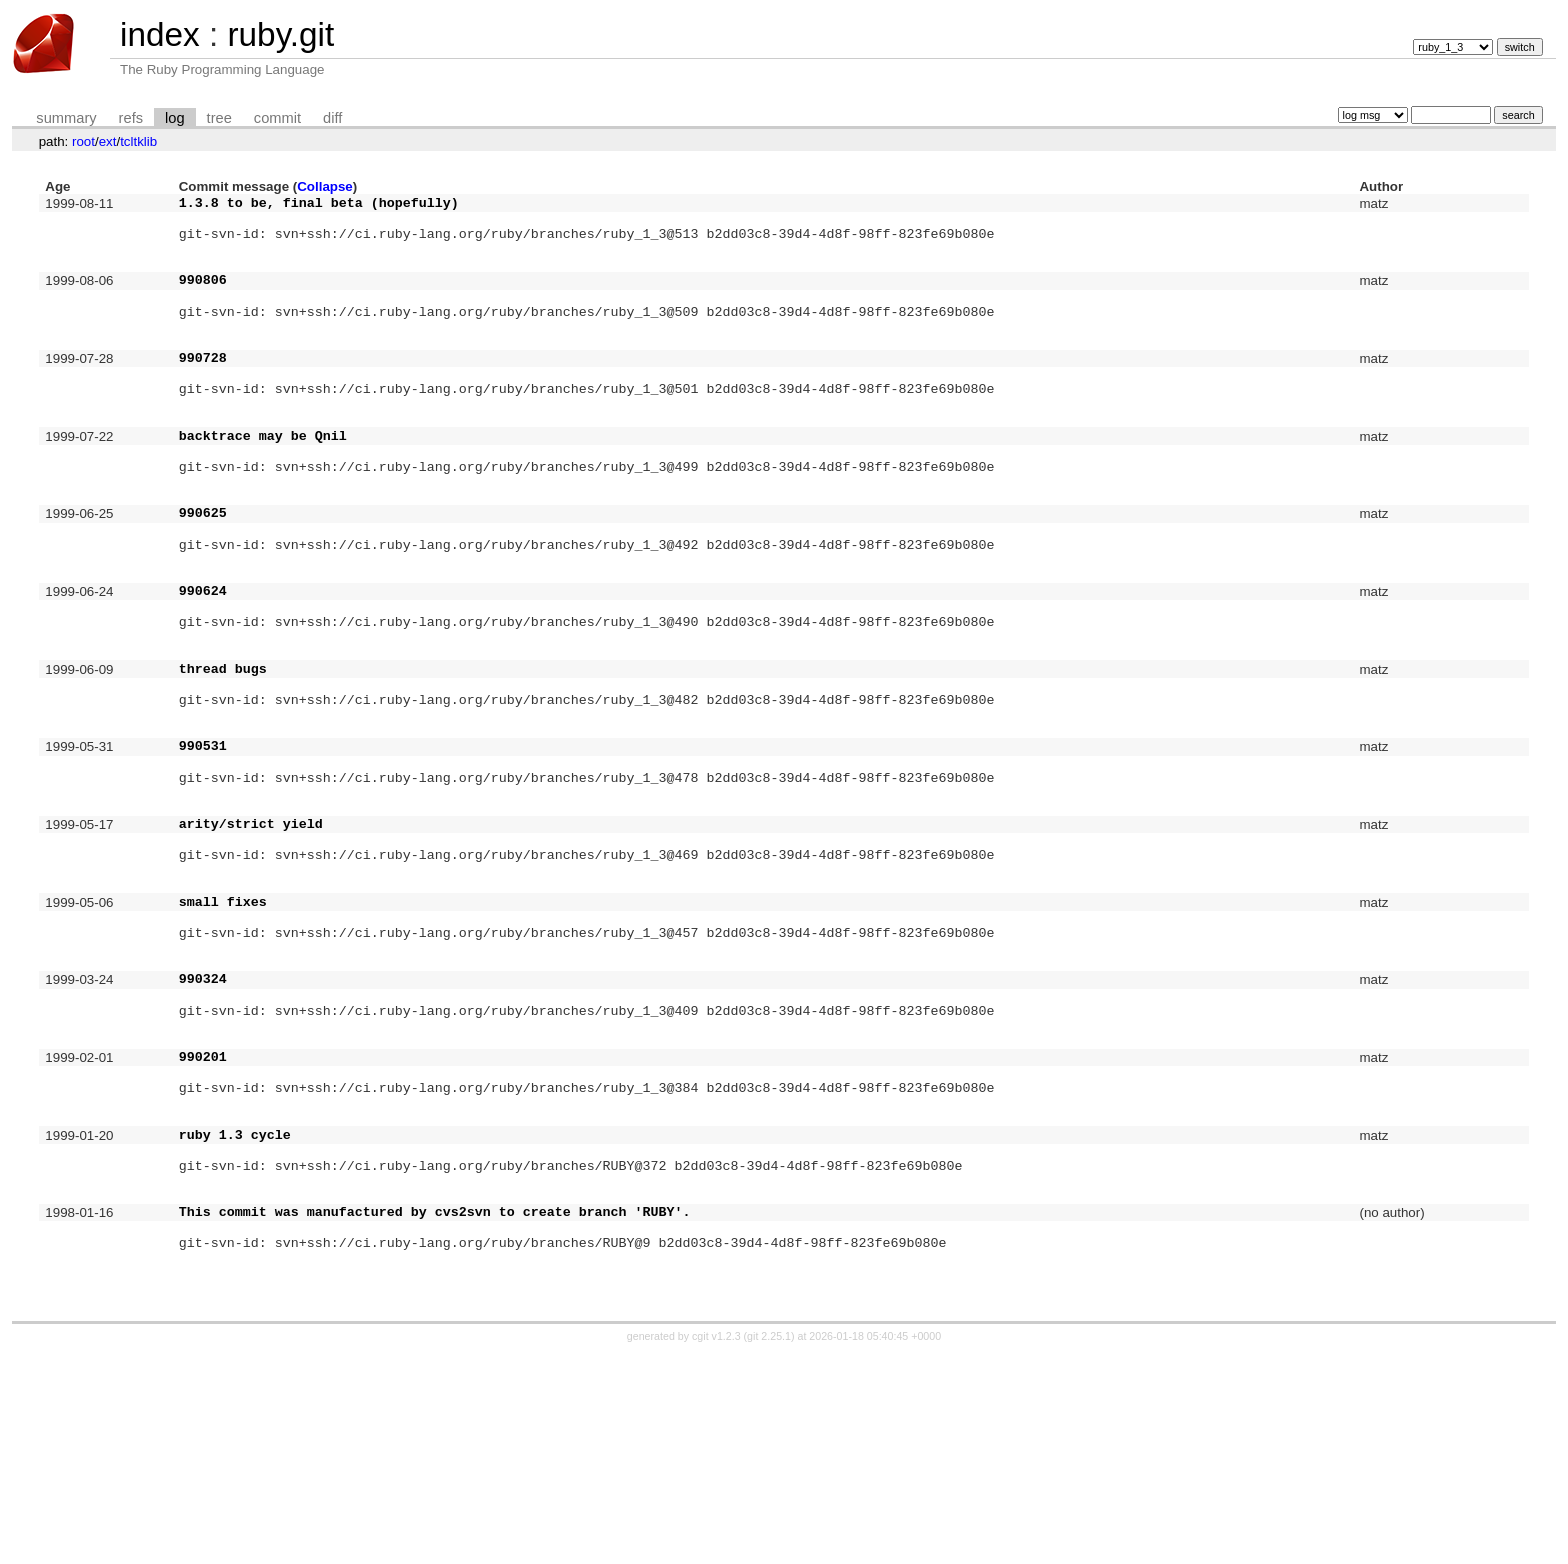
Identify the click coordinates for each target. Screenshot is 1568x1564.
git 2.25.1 (769, 1546)
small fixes (223, 1039)
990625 (203, 575)
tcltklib (138, 141)
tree (219, 118)
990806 (203, 297)
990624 (203, 668)
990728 (203, 390)
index (160, 34)
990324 (203, 1131)
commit (277, 118)
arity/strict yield (251, 946)
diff (332, 118)
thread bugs (223, 761)
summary (66, 118)
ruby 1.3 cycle (235, 1317)
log (175, 118)
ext (108, 141)
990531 (203, 853)
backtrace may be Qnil (263, 483)
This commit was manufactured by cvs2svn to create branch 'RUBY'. (435, 1409)
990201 (203, 1224)
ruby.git (280, 34)
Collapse (325, 186)
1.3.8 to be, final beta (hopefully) (319, 205)
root (83, 141)
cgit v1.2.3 (716, 1546)
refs (131, 118)
